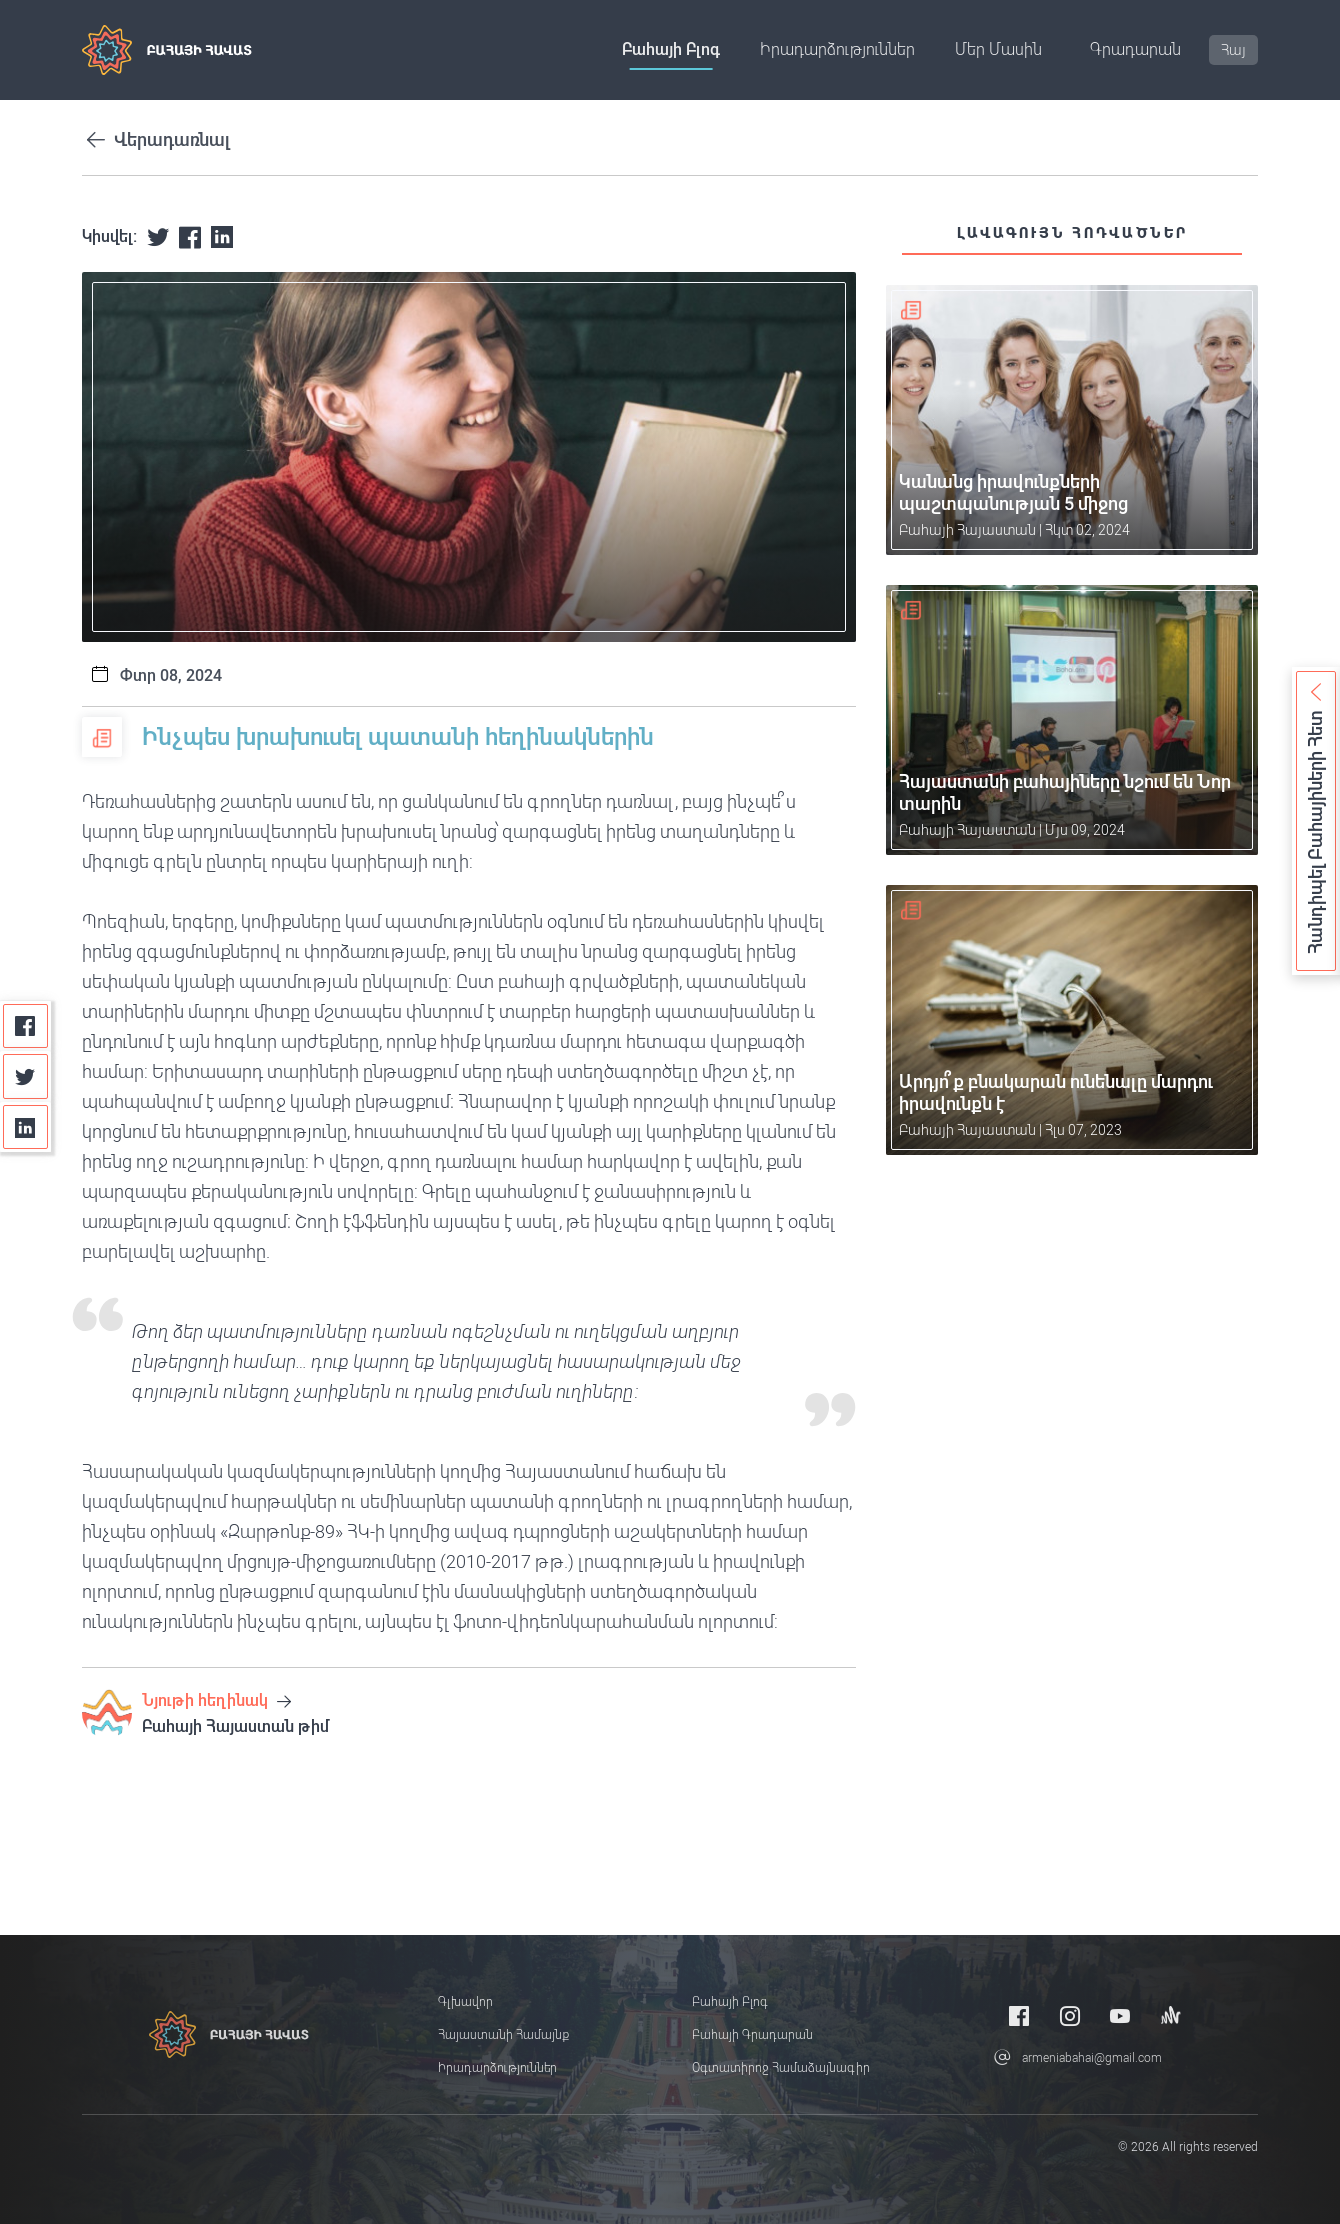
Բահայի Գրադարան (752, 2035)
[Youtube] (1120, 2015)
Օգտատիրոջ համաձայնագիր (781, 2068)
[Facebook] (25, 1026)
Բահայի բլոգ (671, 49)
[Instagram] (1070, 2015)
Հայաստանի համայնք (503, 2035)
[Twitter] (25, 1076)
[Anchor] (1171, 2015)
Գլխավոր (465, 2002)
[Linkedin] (25, 1127)
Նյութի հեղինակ (216, 1700)
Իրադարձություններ (837, 49)
